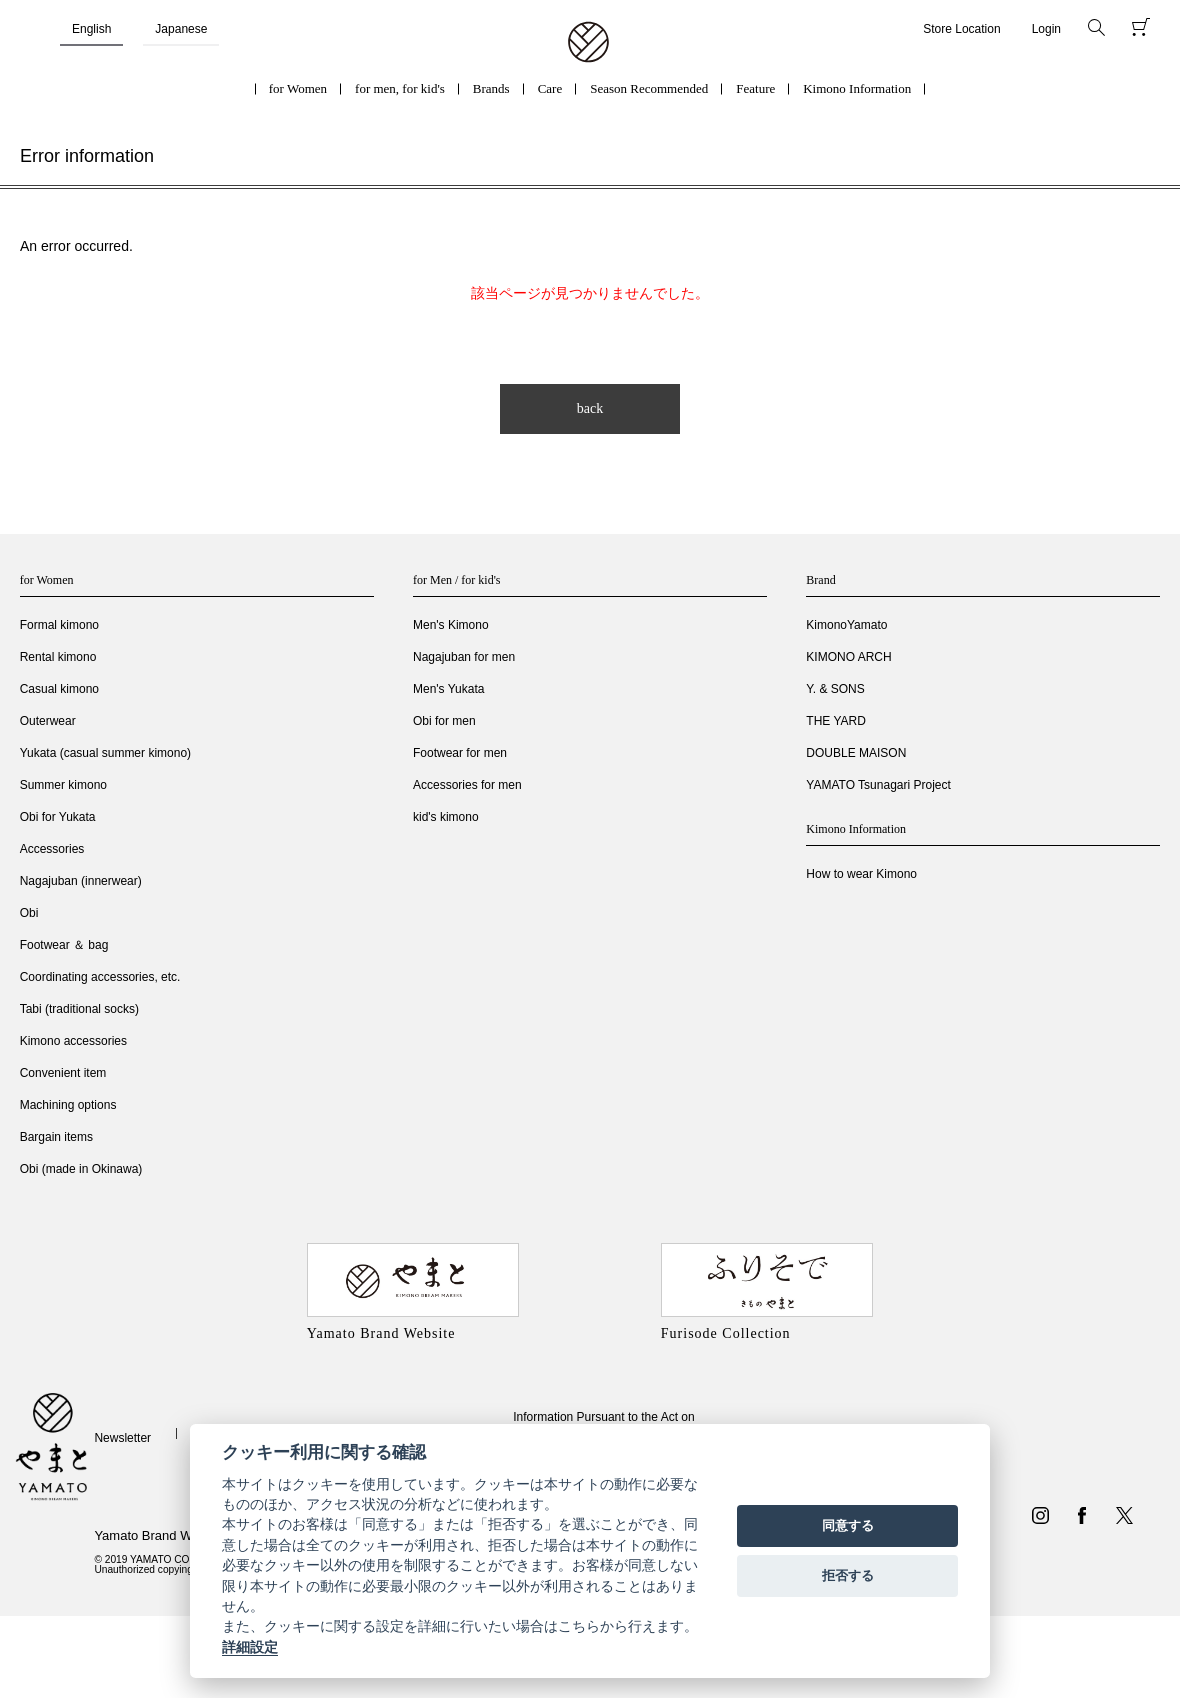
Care (550, 88)
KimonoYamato (846, 625)
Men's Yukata (448, 689)
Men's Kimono (451, 625)
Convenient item (63, 1073)
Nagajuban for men (464, 657)
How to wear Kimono (861, 874)
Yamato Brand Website (160, 1535)
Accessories (52, 849)
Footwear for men (460, 753)
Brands (491, 88)
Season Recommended (649, 88)
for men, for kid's (400, 88)
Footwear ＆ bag (64, 945)
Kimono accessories (73, 1041)
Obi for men (444, 721)
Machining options (68, 1105)
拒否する (848, 1575)
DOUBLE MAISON (856, 753)
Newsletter (122, 1438)
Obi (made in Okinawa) (81, 1169)
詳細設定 (250, 1647)
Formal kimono (59, 625)
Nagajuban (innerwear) (81, 881)
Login (1046, 29)
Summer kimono (63, 785)
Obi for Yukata (58, 817)
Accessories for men (467, 785)
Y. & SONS (835, 689)
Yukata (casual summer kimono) (105, 753)
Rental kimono (58, 657)
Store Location (961, 29)
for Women (298, 88)
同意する (848, 1525)
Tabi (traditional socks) (79, 1009)
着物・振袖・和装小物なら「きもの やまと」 (588, 43)
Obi (29, 913)
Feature (755, 88)
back (590, 408)
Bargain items (56, 1137)
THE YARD (836, 721)
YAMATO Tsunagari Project (878, 785)
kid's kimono (446, 817)
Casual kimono (59, 689)
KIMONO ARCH (848, 657)
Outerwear (48, 721)
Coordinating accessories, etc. (100, 977)
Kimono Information (857, 88)
